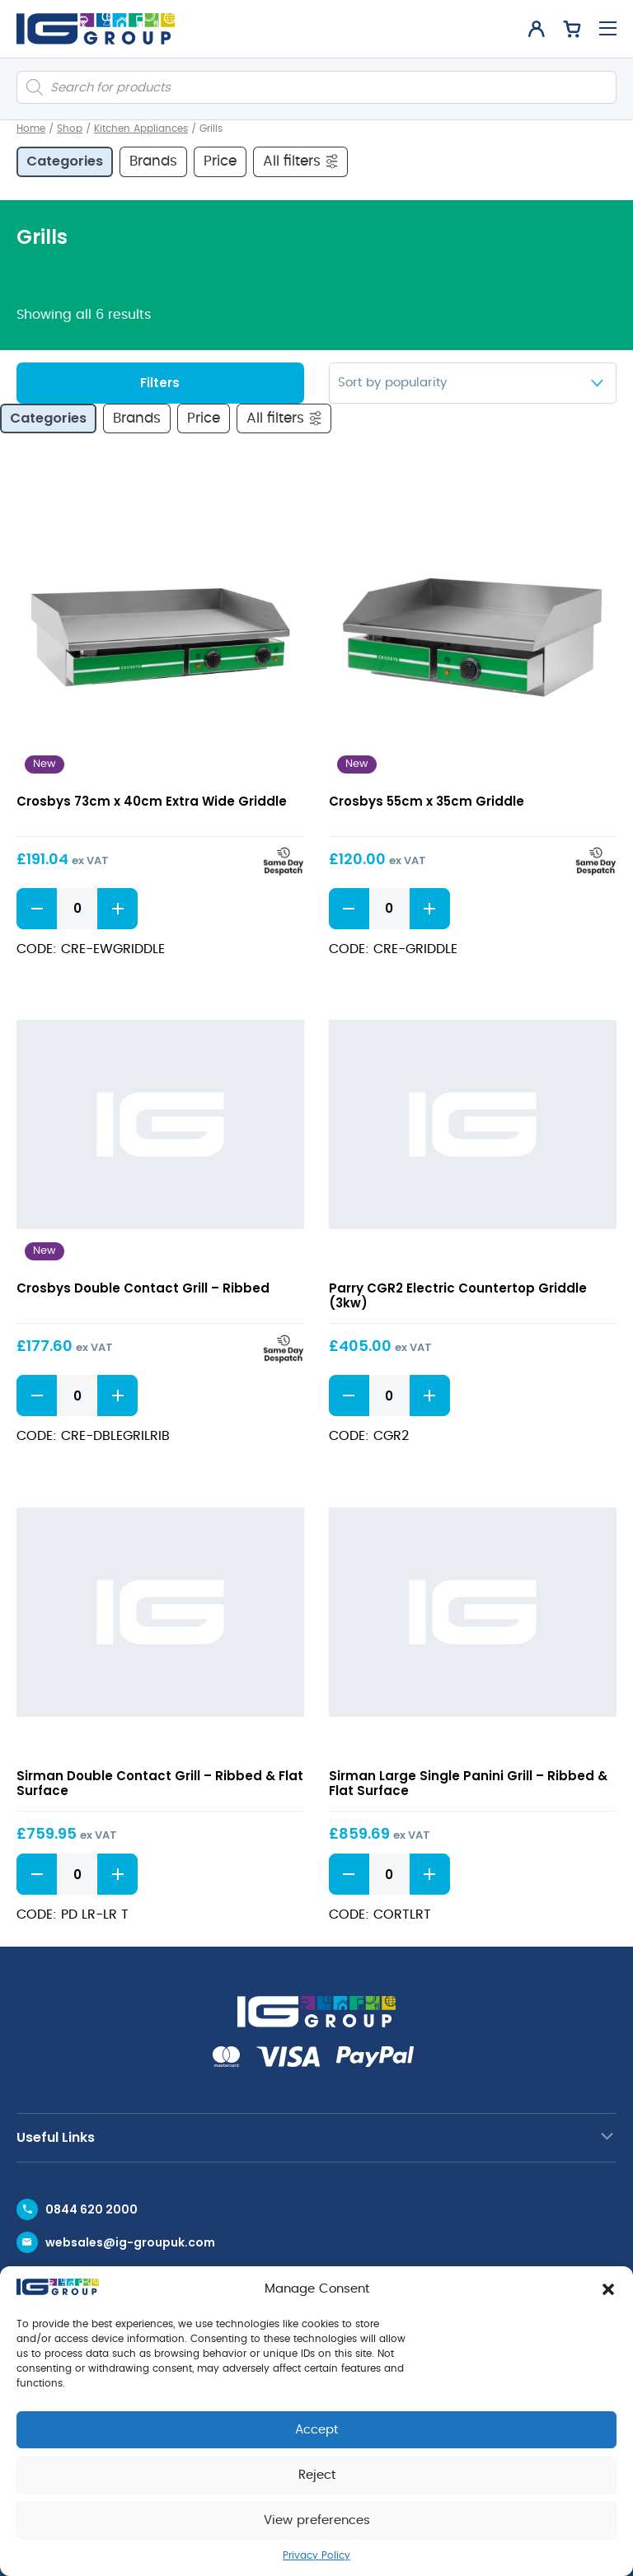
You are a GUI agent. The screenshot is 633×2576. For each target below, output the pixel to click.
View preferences (317, 2520)
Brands (153, 161)
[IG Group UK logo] (95, 28)
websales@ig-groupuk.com (130, 2242)
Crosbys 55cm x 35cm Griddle (426, 801)
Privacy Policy (316, 2555)
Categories (64, 161)
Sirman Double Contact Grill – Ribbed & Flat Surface (159, 1783)
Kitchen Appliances (141, 128)
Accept (316, 2430)
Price (220, 161)
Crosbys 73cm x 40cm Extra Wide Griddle (151, 801)
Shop (69, 128)
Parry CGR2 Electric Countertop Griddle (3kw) (458, 1295)
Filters (160, 382)
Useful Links (55, 2137)
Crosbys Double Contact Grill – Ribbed (143, 1288)
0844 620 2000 (91, 2209)
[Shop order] (473, 383)
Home (30, 128)
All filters (301, 161)
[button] (608, 2289)
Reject (316, 2475)
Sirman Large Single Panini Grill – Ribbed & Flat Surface (468, 1783)
